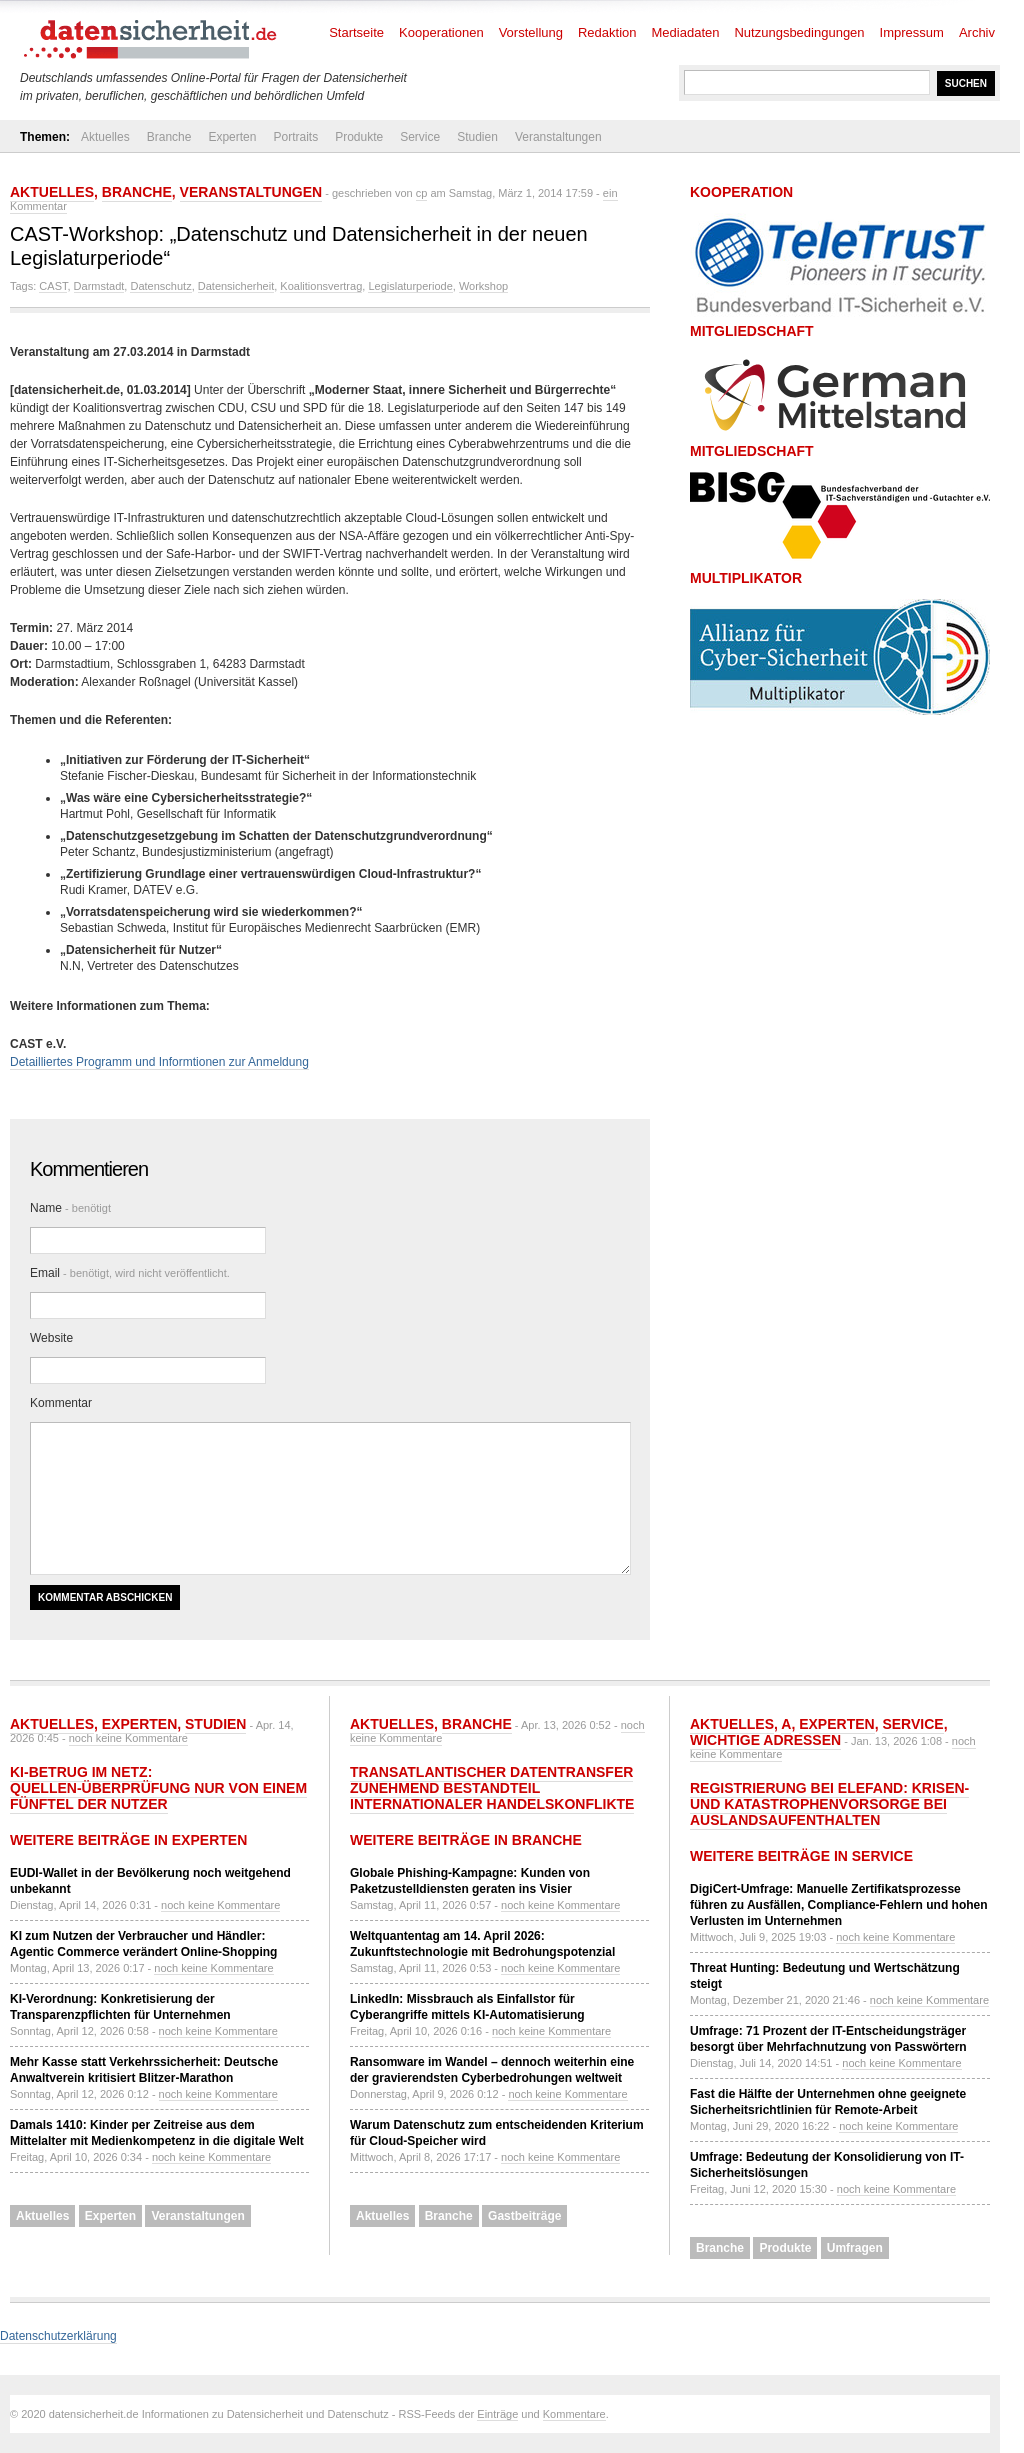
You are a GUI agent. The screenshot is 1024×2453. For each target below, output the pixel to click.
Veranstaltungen (558, 137)
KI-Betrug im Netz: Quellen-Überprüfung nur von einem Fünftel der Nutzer (158, 1788)
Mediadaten (686, 32)
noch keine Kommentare (128, 1738)
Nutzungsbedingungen (799, 32)
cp (422, 193)
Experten (232, 137)
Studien (477, 137)
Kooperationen (441, 32)
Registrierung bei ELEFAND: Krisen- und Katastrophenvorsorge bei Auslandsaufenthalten (829, 1804)
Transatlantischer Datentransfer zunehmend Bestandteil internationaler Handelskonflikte (492, 1788)
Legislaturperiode (410, 286)
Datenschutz (160, 286)
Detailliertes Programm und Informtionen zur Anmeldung (159, 1062)
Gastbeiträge (524, 2216)
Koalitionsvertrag (321, 286)
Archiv (977, 32)
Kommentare (574, 2414)
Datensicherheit (236, 286)
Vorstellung (531, 32)
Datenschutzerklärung (58, 2336)
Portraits (295, 137)
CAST (53, 286)
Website (51, 1338)
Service (420, 137)
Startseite (356, 32)
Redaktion (607, 32)
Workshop (483, 286)
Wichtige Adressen (765, 1740)
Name (70, 1208)
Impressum (912, 32)
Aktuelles (105, 137)
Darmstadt (99, 286)
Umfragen (855, 2248)
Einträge (497, 2414)
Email (130, 1273)
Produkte (359, 137)
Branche (169, 137)
